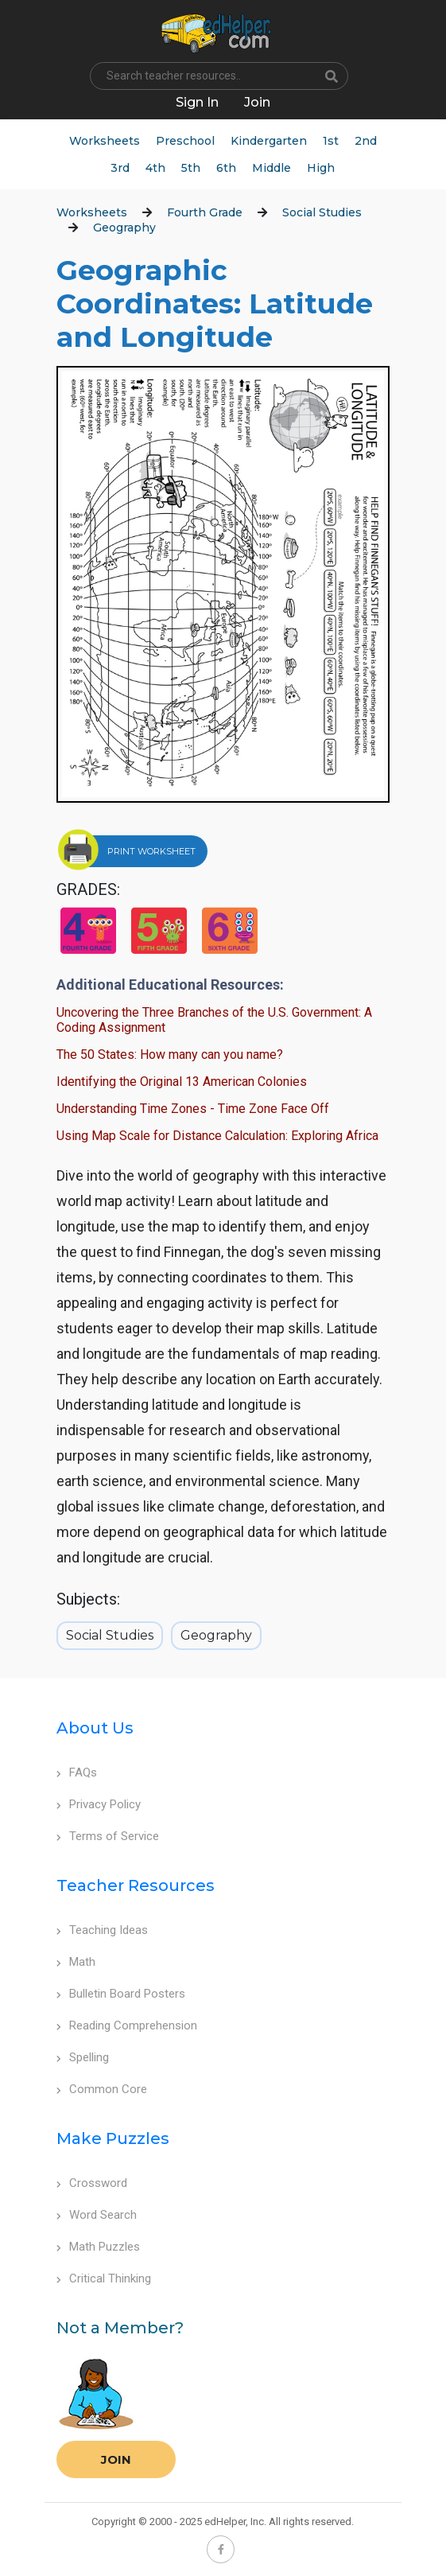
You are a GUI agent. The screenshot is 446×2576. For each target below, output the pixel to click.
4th (155, 168)
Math (75, 1962)
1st (331, 141)
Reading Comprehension (126, 2025)
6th (226, 168)
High (321, 168)
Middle (271, 168)
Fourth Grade (204, 212)
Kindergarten (269, 141)
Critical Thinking (103, 2278)
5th (190, 168)
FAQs (76, 1772)
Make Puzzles (112, 2138)
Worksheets (104, 141)
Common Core (101, 2089)
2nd (366, 141)
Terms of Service (107, 1836)
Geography (124, 227)
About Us (95, 1727)
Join (116, 2459)
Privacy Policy (98, 1804)
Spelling (82, 2057)
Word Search (96, 2215)
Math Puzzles (98, 2246)
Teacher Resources (135, 1885)
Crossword (91, 2183)
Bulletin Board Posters (120, 1993)
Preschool (185, 141)
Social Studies (322, 212)
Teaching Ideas (102, 1930)
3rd (120, 168)
